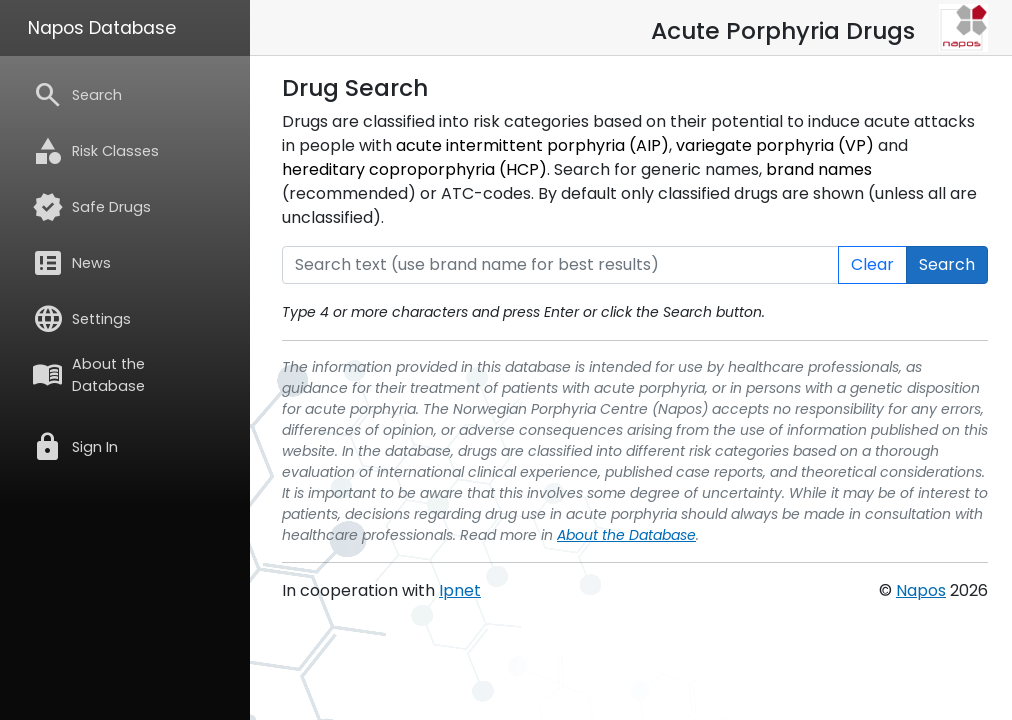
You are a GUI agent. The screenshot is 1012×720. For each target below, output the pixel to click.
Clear (872, 264)
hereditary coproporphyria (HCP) (414, 169)
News (71, 263)
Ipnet (460, 590)
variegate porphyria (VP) (775, 145)
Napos (921, 590)
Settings (81, 319)
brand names (819, 169)
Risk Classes (95, 151)
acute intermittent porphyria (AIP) (532, 145)
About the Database (88, 375)
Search (77, 95)
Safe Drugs (91, 207)
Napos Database (102, 28)
